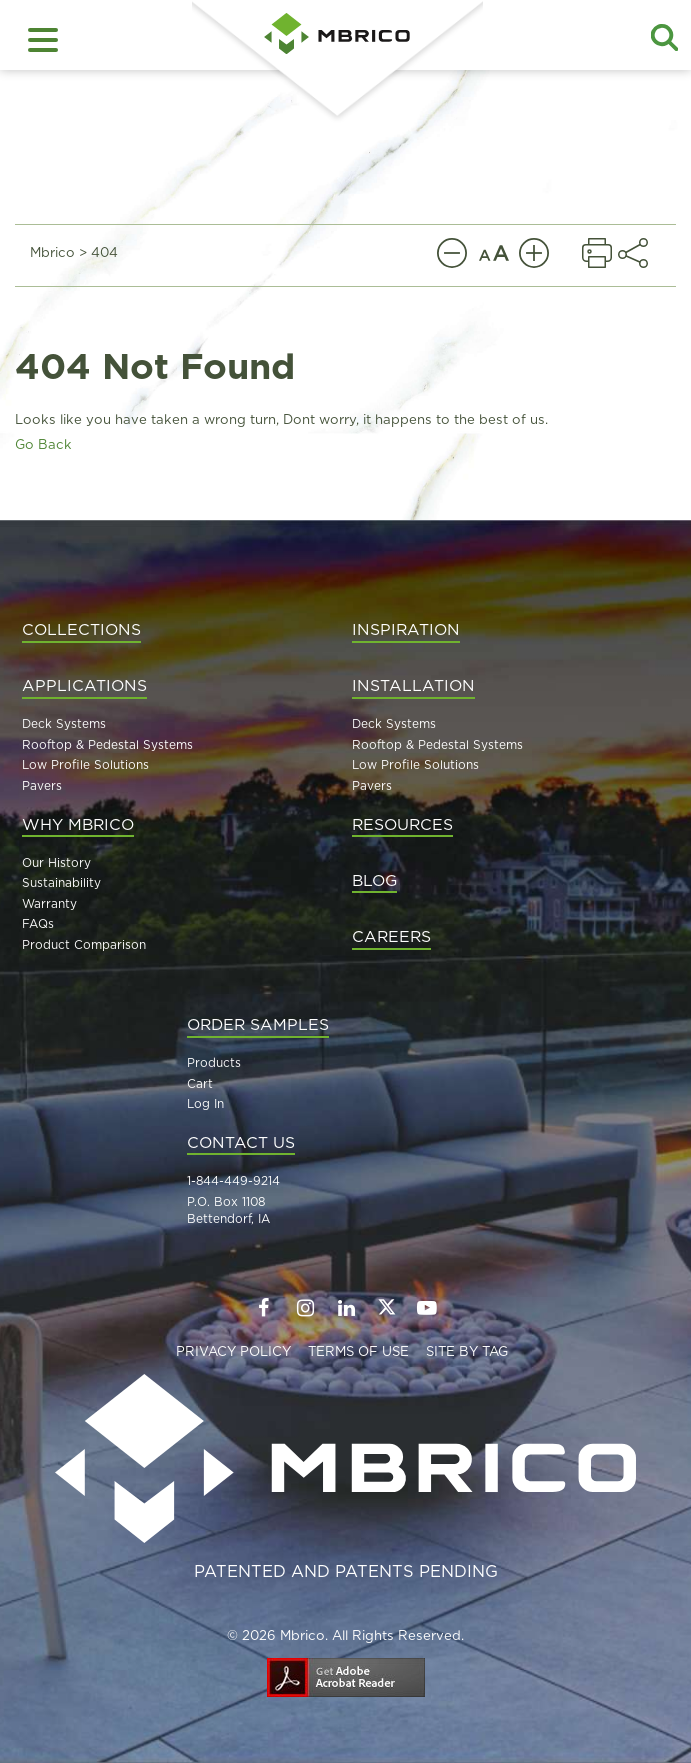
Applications (84, 685)
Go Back (43, 444)
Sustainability (61, 882)
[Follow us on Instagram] (304, 1308)
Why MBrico (78, 824)
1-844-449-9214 (233, 1180)
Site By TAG (467, 1351)
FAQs (38, 923)
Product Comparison (84, 944)
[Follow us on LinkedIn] (346, 1308)
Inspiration (406, 629)
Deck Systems (64, 723)
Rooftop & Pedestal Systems (107, 744)
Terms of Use (358, 1351)
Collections (81, 629)
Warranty (49, 903)
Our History (56, 862)
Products (214, 1062)
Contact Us (241, 1142)
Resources (402, 824)
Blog (374, 880)
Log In (205, 1103)
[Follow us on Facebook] (263, 1308)
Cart (200, 1083)
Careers (391, 936)
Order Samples (258, 1024)
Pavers (42, 785)
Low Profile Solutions (85, 764)
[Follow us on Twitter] (387, 1306)
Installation (413, 685)
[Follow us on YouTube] (427, 1308)
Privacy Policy (233, 1351)
